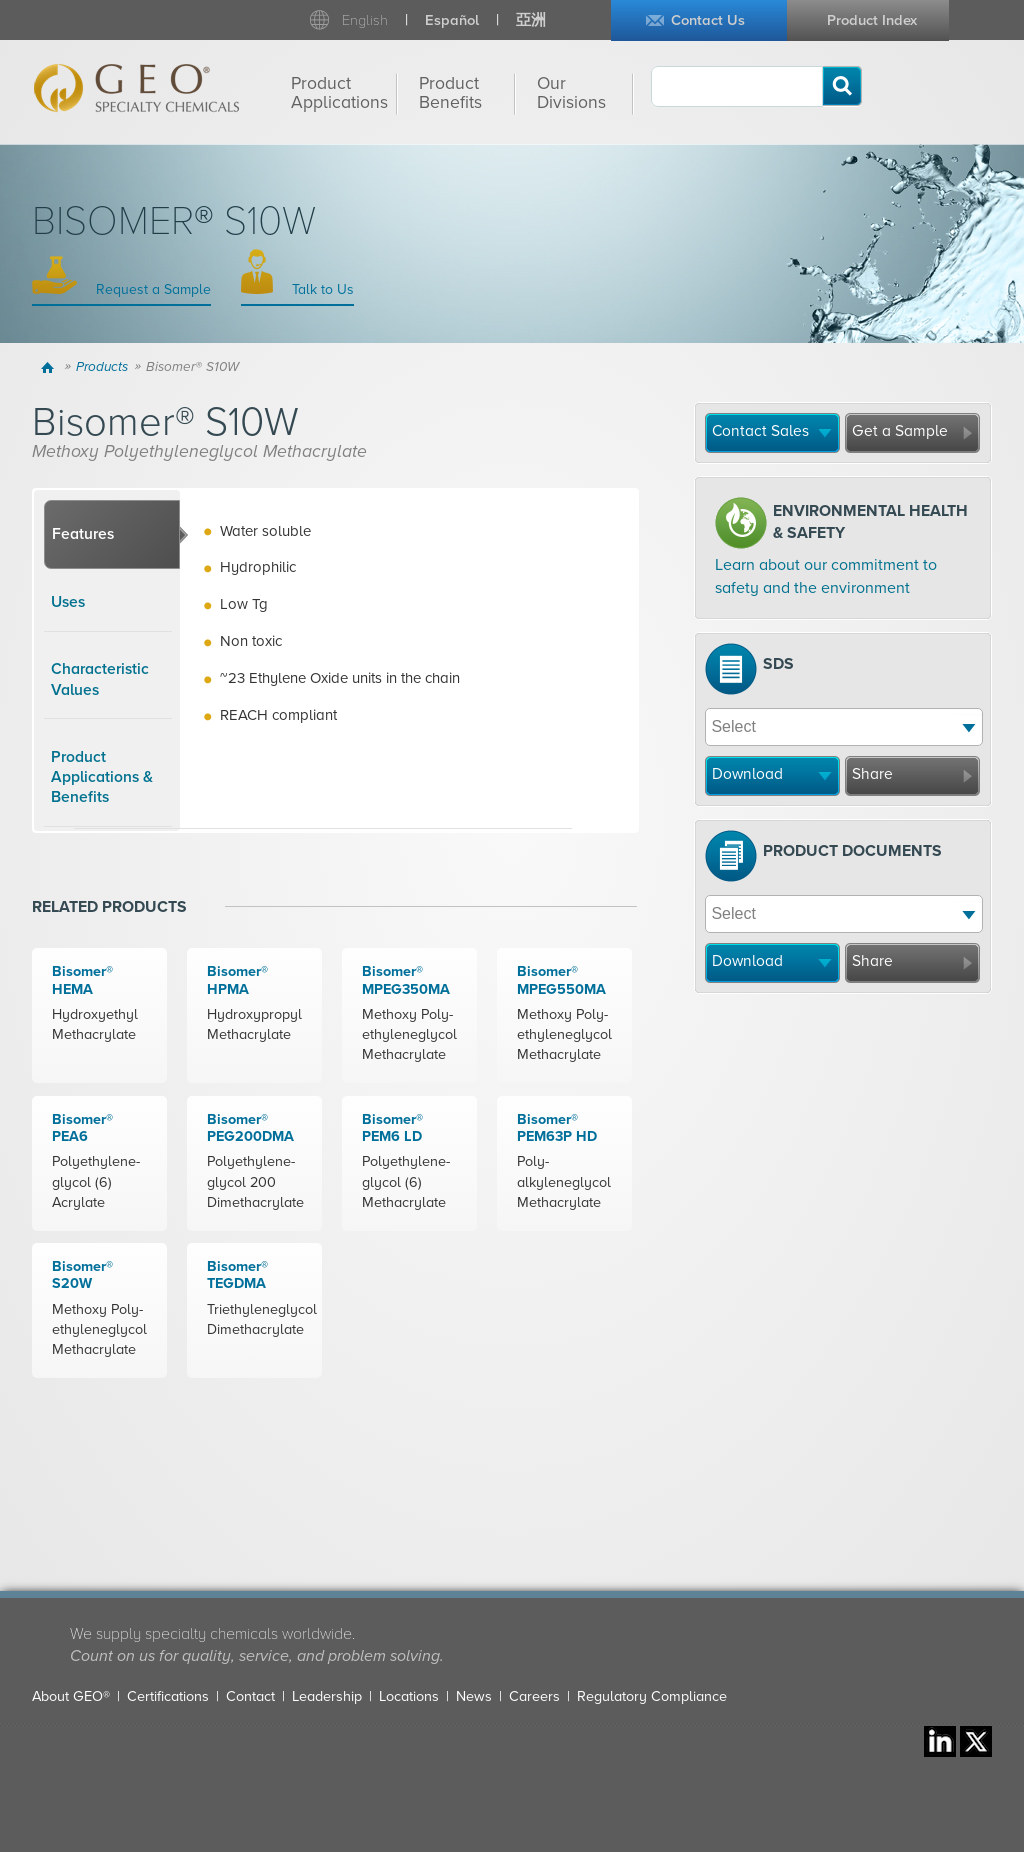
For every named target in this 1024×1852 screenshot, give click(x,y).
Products (102, 367)
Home (50, 367)
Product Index (872, 20)
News (474, 1696)
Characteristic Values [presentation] (100, 679)
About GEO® (71, 1696)
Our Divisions (571, 93)
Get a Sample (900, 431)
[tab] (112, 535)
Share (872, 774)
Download (747, 774)
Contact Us (708, 20)
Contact (250, 1696)
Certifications (168, 1696)
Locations (409, 1696)
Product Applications (339, 93)
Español (452, 20)
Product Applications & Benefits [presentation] (102, 777)
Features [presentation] (83, 534)
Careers (534, 1696)
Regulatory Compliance (652, 1696)
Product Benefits (450, 93)
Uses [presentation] (68, 602)
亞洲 (531, 20)
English (365, 20)
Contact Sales (760, 431)
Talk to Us (321, 289)
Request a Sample (151, 289)
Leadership (327, 1696)
